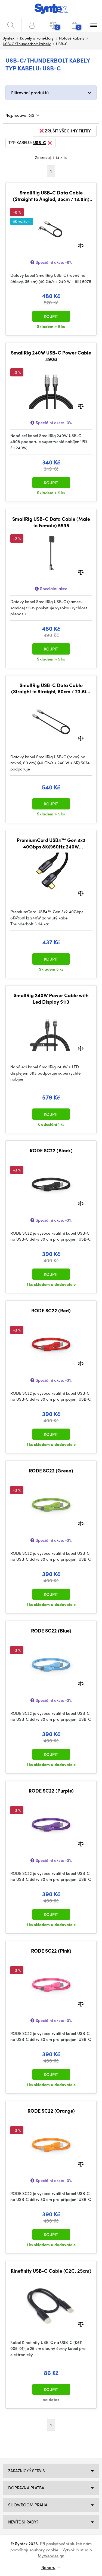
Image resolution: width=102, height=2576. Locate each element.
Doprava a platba (26, 2488)
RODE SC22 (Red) (51, 1310)
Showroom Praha (27, 2505)
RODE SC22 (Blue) (51, 1630)
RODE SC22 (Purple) (51, 1790)
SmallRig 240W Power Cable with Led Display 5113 (51, 998)
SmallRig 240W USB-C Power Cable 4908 (51, 355)
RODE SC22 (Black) (51, 1150)
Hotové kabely (71, 38)
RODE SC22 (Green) (51, 1470)
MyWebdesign (51, 2556)
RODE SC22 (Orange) (51, 2110)
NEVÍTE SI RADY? (23, 2522)
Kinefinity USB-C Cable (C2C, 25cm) (51, 2271)
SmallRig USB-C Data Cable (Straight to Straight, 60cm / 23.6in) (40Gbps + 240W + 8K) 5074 (51, 688)
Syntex (8, 38)
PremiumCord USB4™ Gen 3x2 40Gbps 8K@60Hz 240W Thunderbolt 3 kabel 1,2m (51, 843)
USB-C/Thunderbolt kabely (27, 43)
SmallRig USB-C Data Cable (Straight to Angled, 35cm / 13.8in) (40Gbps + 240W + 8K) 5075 (51, 195)
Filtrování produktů (30, 92)
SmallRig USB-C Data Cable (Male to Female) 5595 (51, 522)
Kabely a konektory (37, 38)
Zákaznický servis (26, 2471)
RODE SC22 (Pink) (51, 1950)
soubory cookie (43, 2550)
